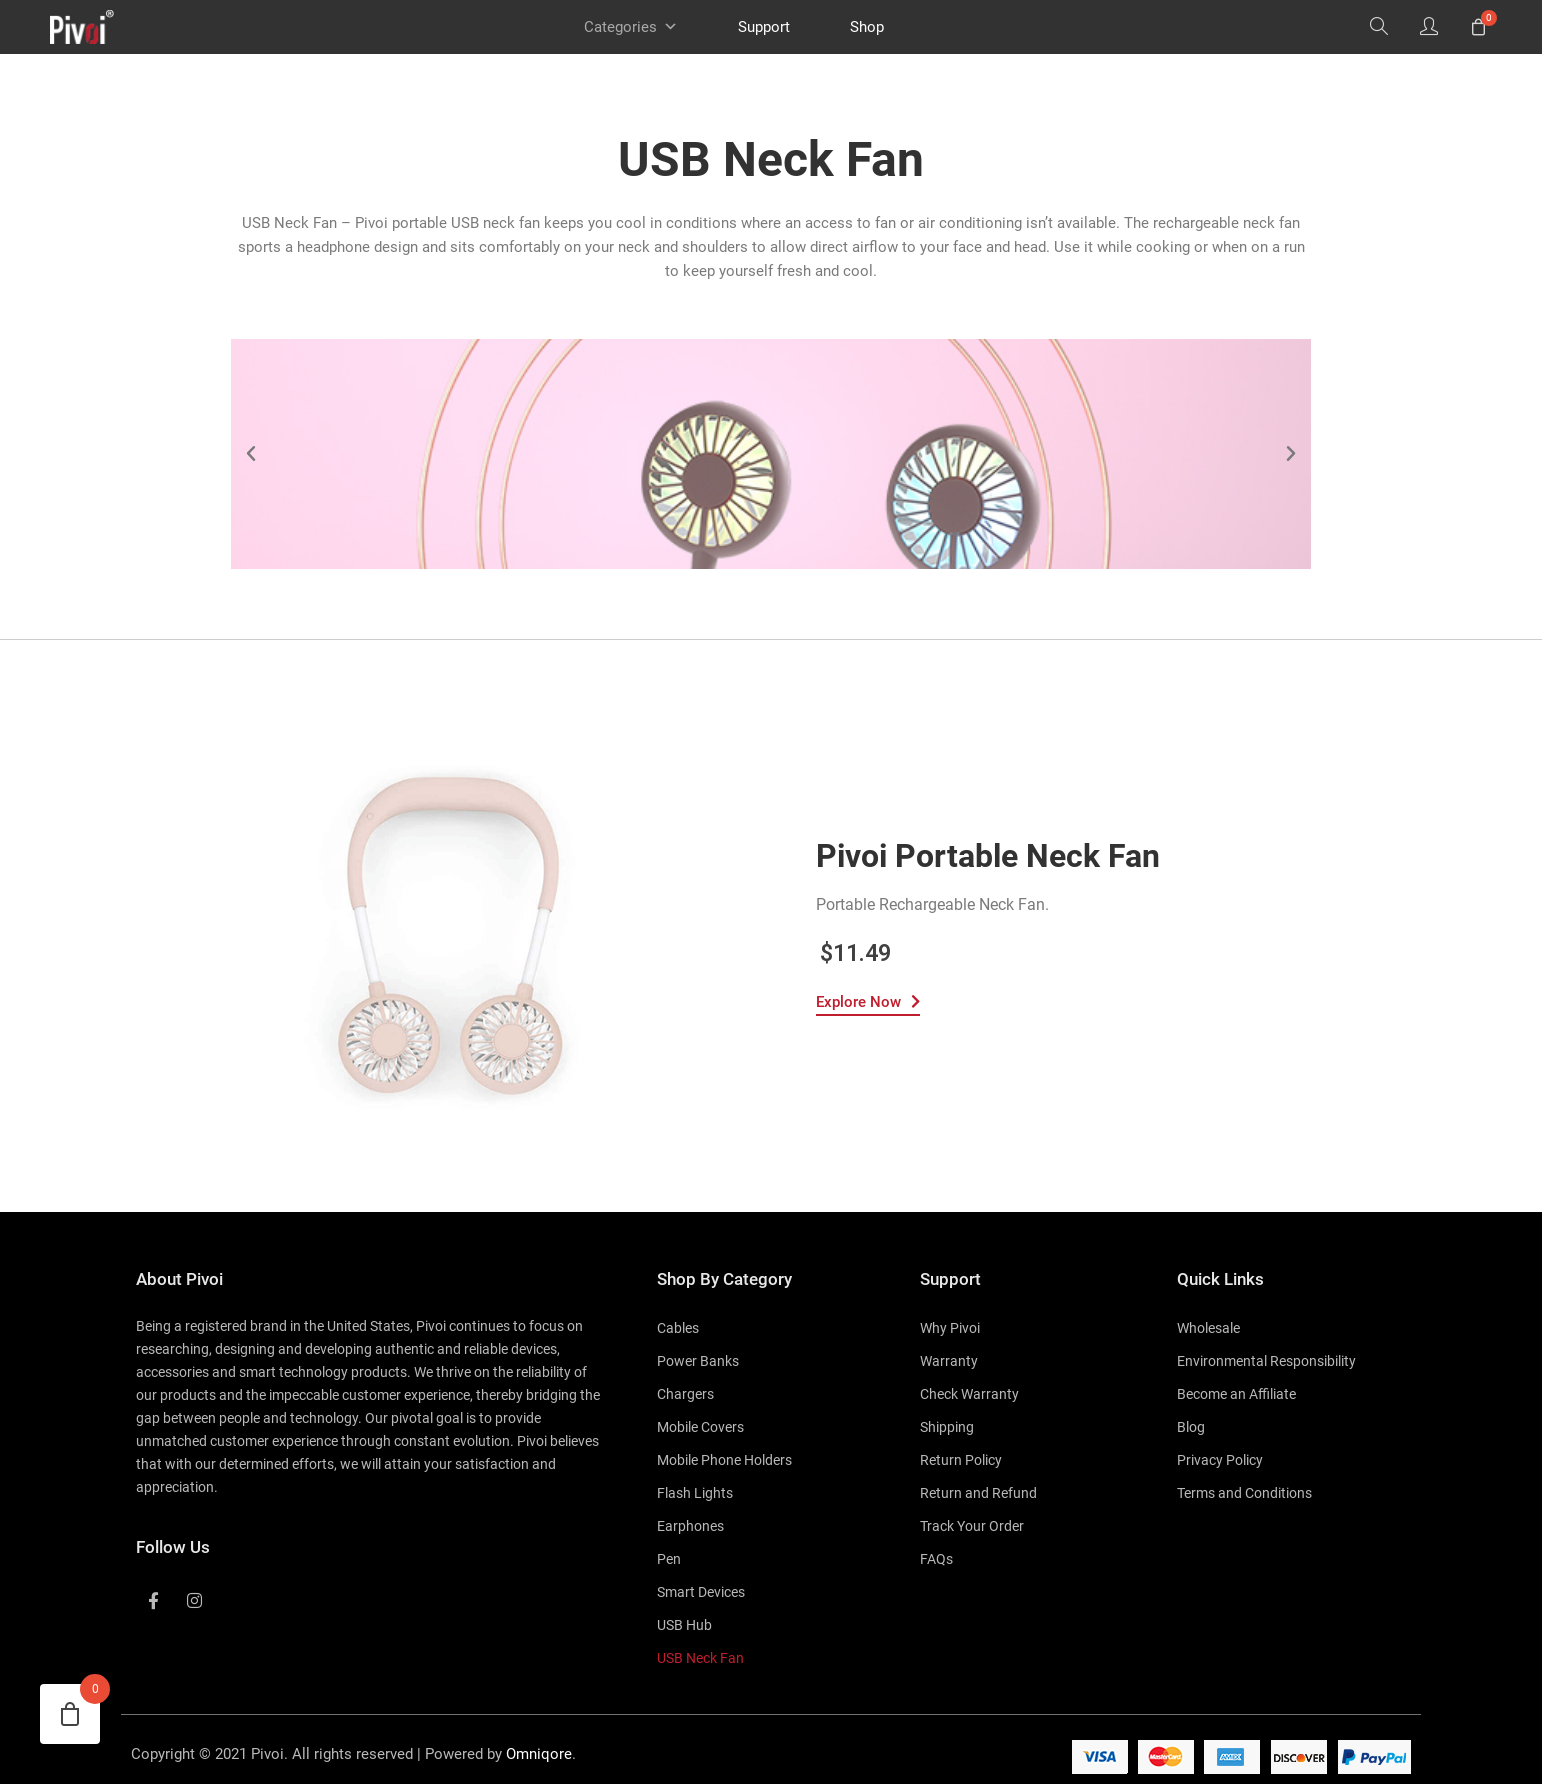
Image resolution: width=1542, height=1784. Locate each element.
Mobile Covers (700, 1427)
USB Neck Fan (700, 1658)
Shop (867, 27)
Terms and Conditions (1244, 1493)
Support (764, 27)
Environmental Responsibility (1266, 1361)
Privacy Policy (1220, 1460)
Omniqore (539, 1754)
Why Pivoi (950, 1328)
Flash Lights (695, 1493)
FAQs (936, 1559)
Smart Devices (701, 1592)
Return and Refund (978, 1493)
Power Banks (698, 1361)
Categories (631, 27)
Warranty (949, 1361)
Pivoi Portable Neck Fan (988, 856)
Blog (1191, 1427)
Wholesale (1208, 1328)
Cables (678, 1328)
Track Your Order (972, 1526)
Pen (669, 1559)
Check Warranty (969, 1394)
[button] (251, 454)
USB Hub (684, 1625)
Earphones (690, 1526)
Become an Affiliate (1236, 1394)
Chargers (685, 1394)
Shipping (947, 1427)
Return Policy (961, 1460)
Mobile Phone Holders (724, 1460)
